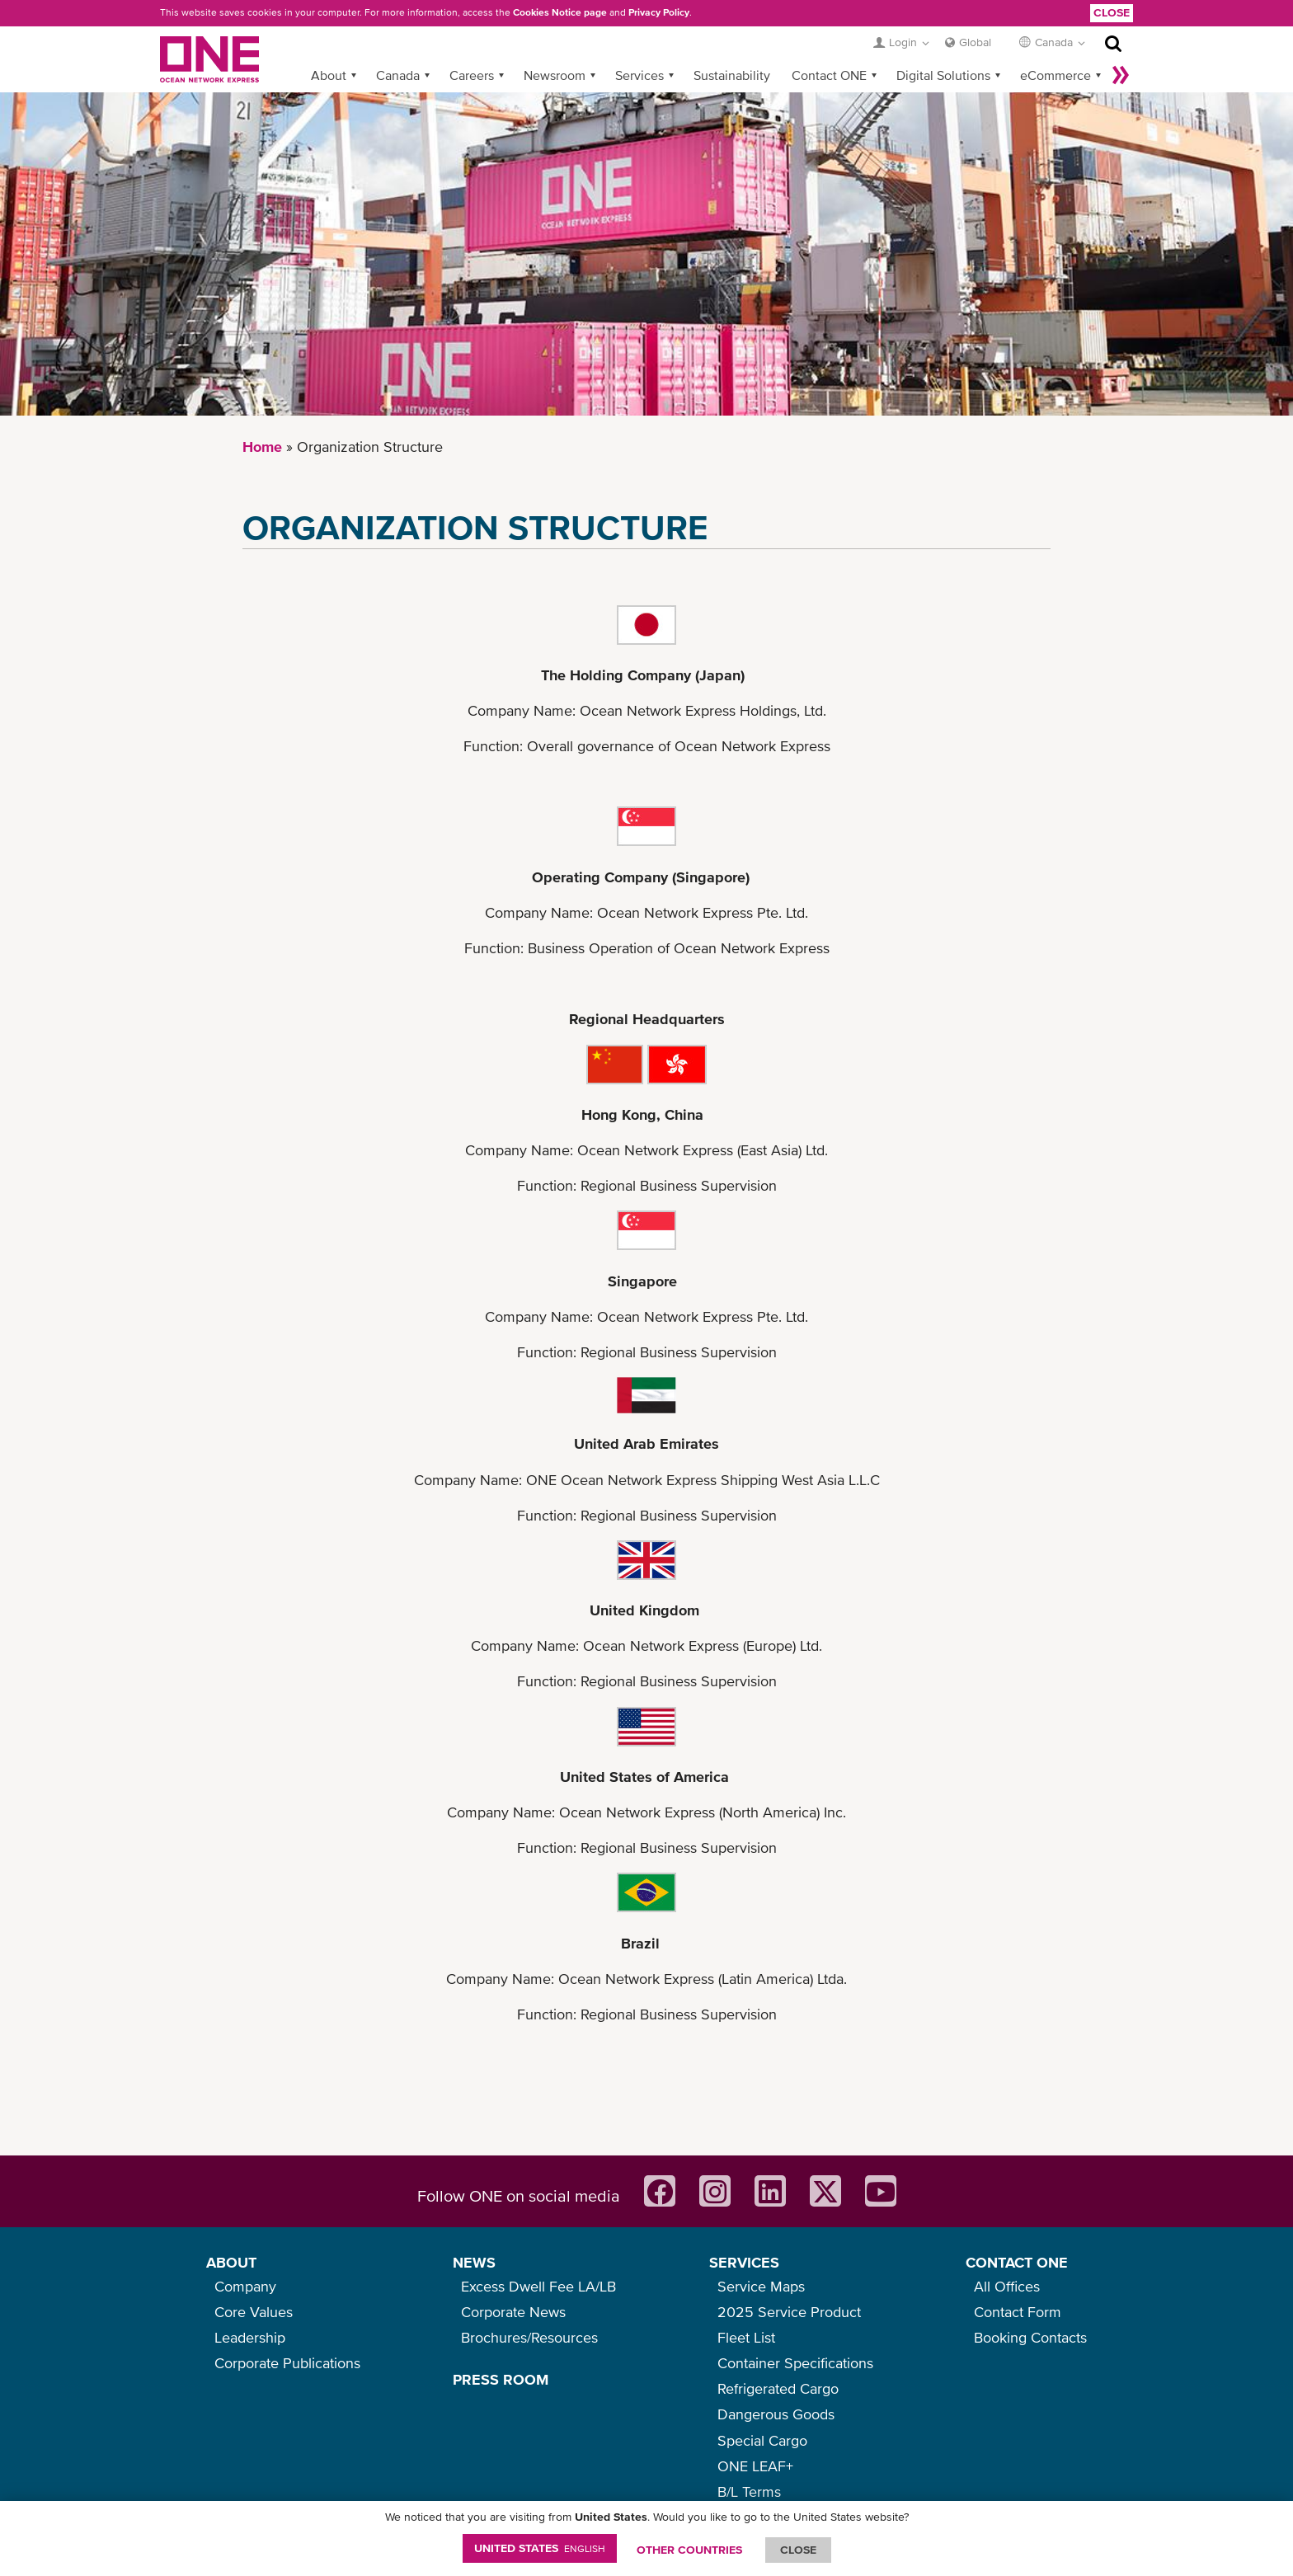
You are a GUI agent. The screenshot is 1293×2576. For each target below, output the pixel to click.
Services (639, 75)
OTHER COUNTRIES (689, 2549)
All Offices (1007, 2286)
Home (262, 446)
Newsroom (554, 75)
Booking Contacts (1030, 2337)
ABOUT (231, 2262)
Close (1111, 12)
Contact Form (1017, 2311)
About (328, 75)
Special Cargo (762, 2440)
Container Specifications (795, 2363)
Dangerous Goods (776, 2414)
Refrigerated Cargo (778, 2388)
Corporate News (513, 2311)
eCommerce (1055, 75)
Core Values (253, 2311)
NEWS (474, 2262)
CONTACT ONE (1017, 2262)
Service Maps (761, 2286)
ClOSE (798, 2549)
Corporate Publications (287, 2363)
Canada (398, 75)
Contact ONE (829, 75)
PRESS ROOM (500, 2379)
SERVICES (744, 2262)
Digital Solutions (943, 75)
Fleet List (746, 2337)
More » (1120, 75)
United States (539, 2548)
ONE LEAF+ (755, 2466)
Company (245, 2286)
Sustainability (732, 75)
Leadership (249, 2337)
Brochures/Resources (529, 2337)
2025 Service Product (789, 2311)
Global (975, 42)
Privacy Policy (658, 12)
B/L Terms (749, 2491)
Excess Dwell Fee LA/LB (538, 2286)
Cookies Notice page (560, 12)
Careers (471, 75)
